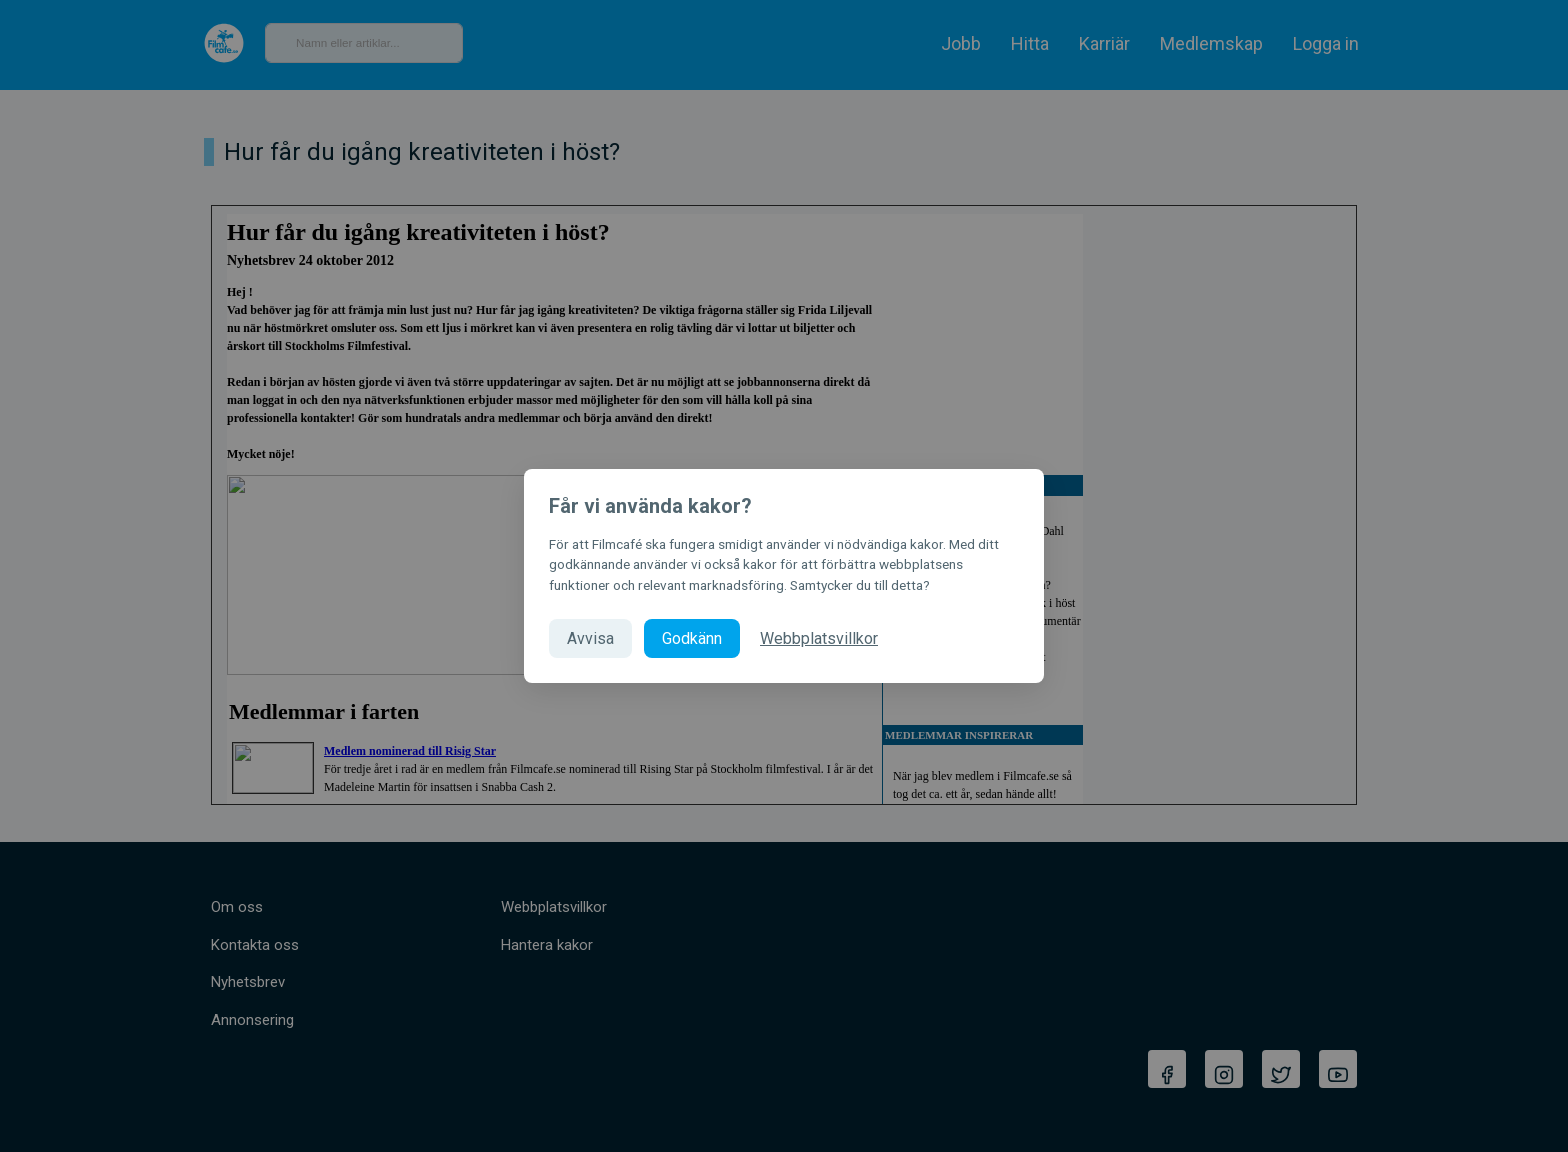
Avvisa (590, 638)
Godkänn (692, 638)
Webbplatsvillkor (819, 638)
